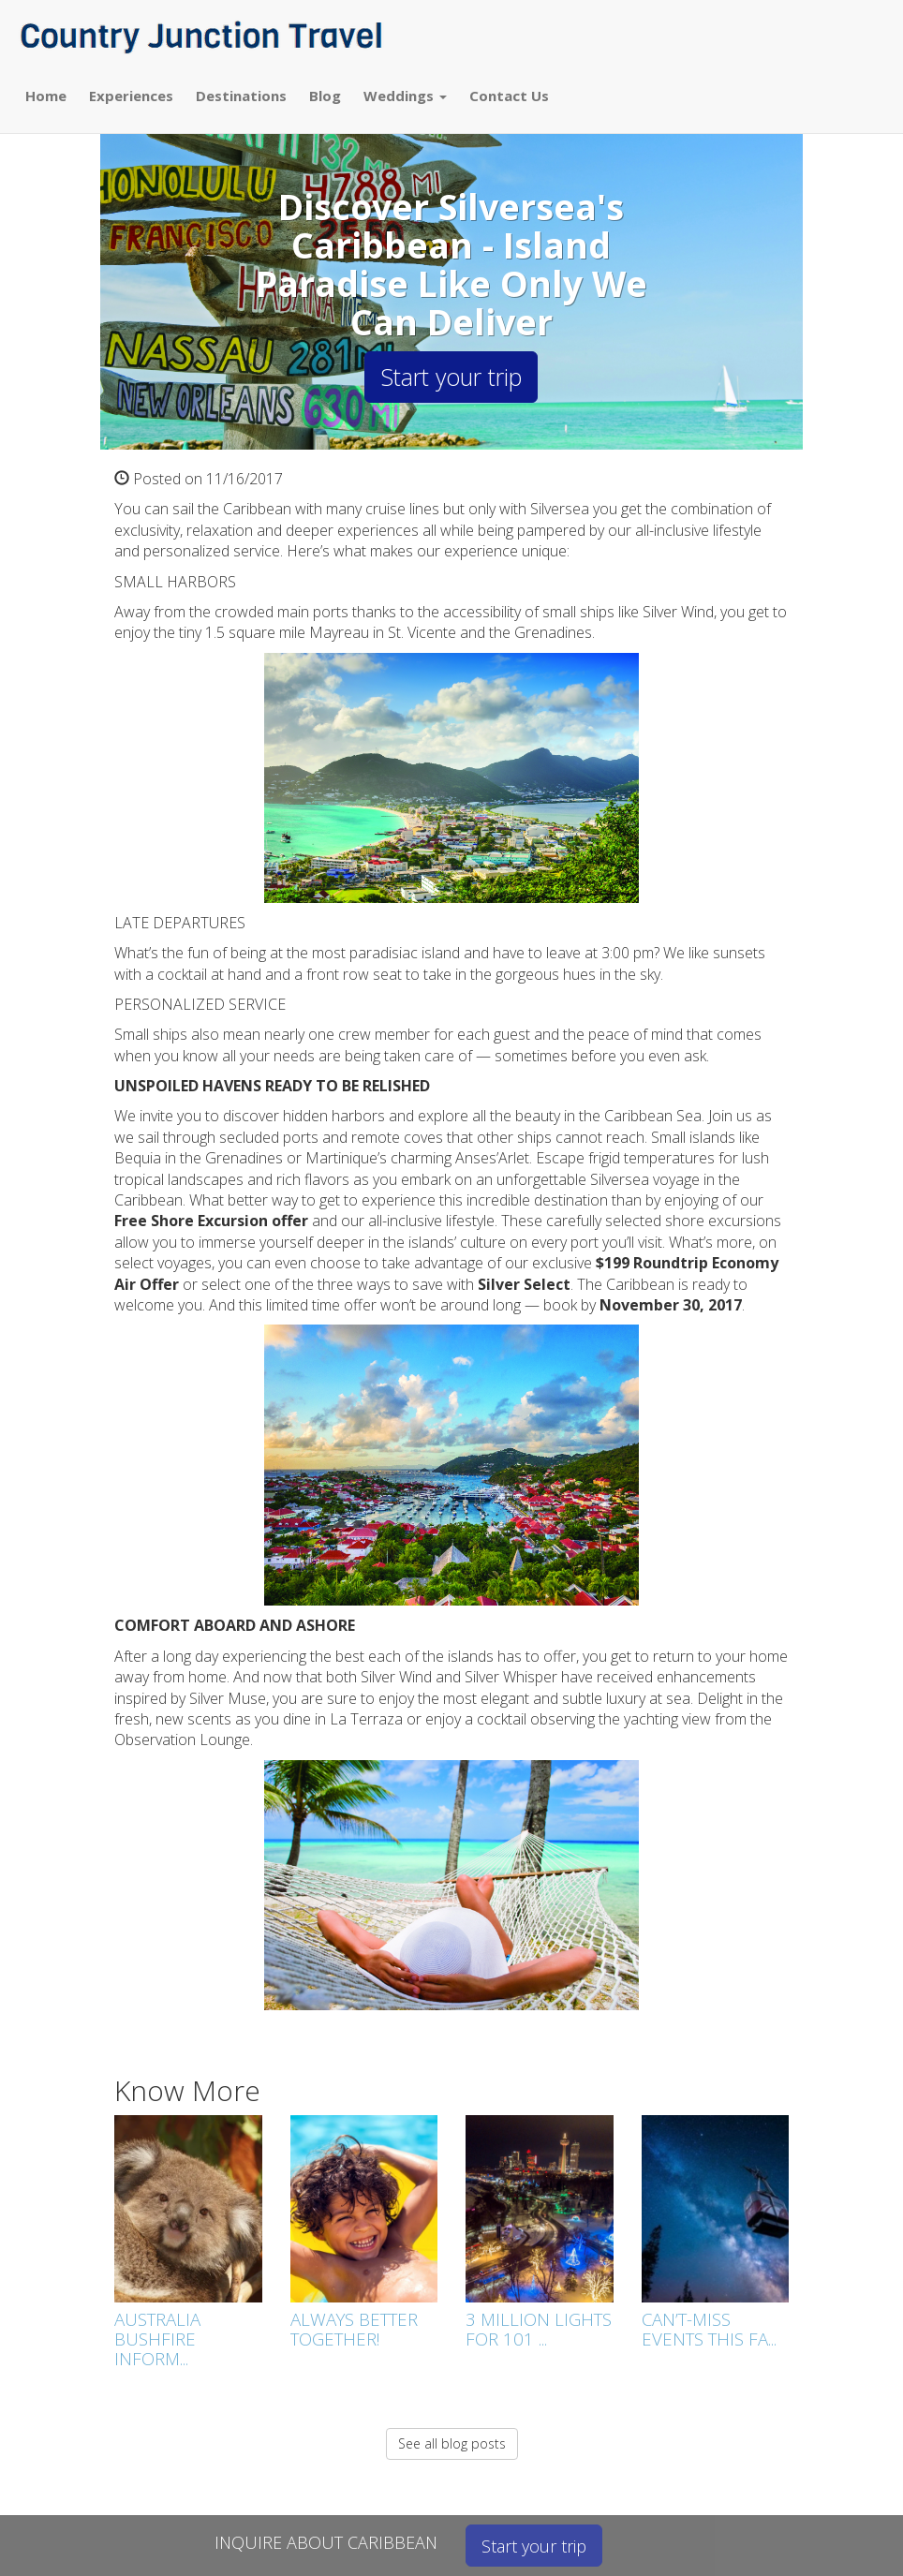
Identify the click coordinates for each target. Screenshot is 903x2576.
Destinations (241, 95)
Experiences (131, 95)
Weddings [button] (405, 95)
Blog (325, 95)
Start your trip (451, 376)
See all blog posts (452, 2443)
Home (46, 95)
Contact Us (509, 95)
